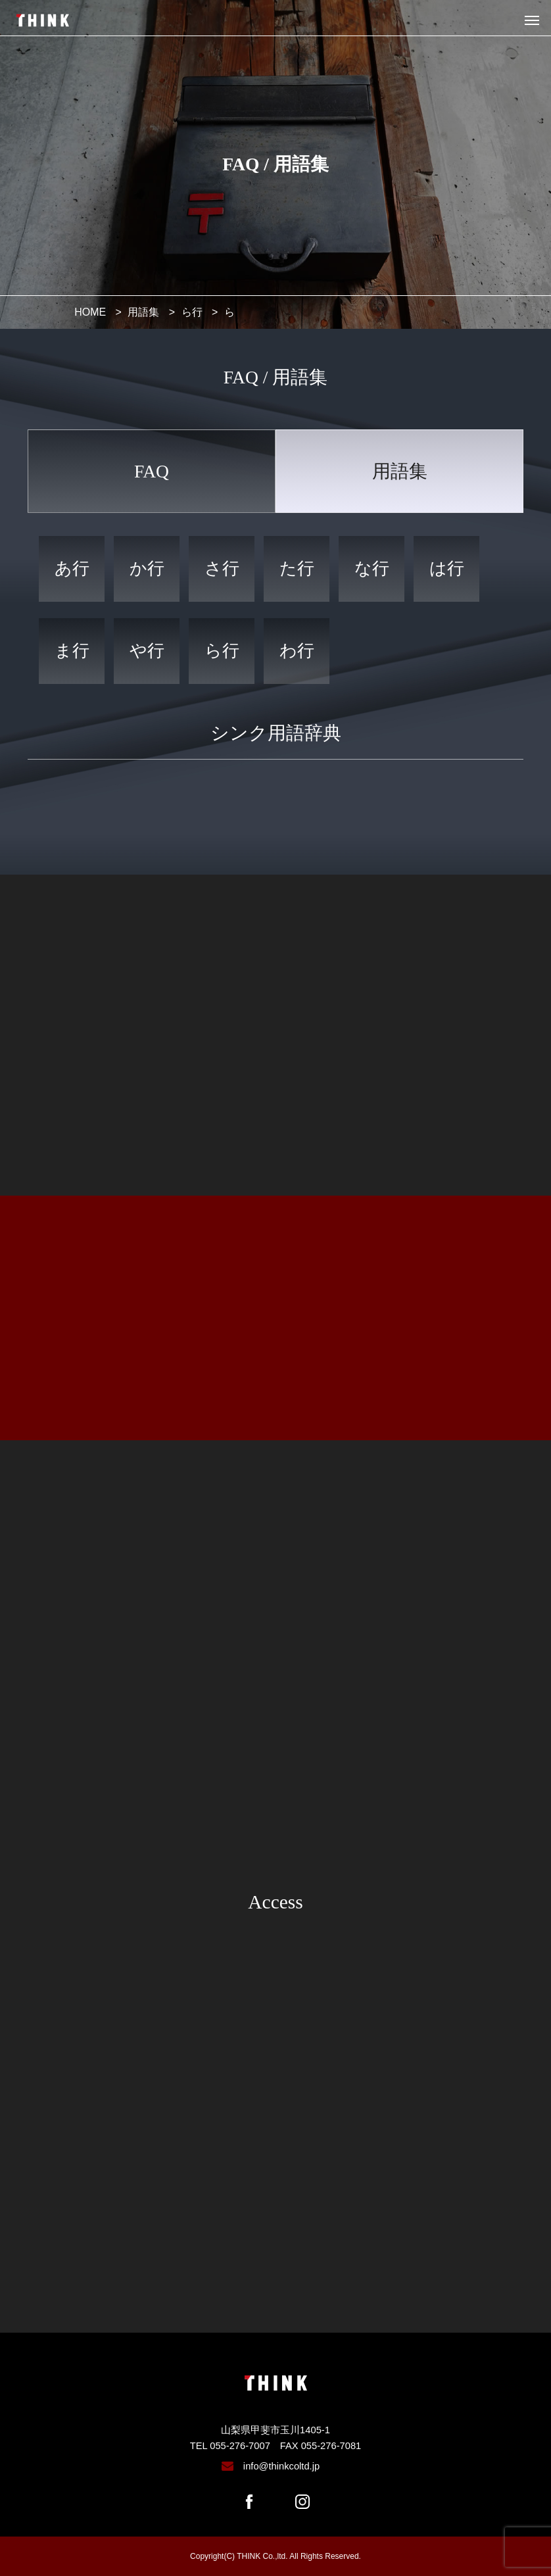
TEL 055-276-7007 (230, 2446)
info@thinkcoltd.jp (281, 2466)
